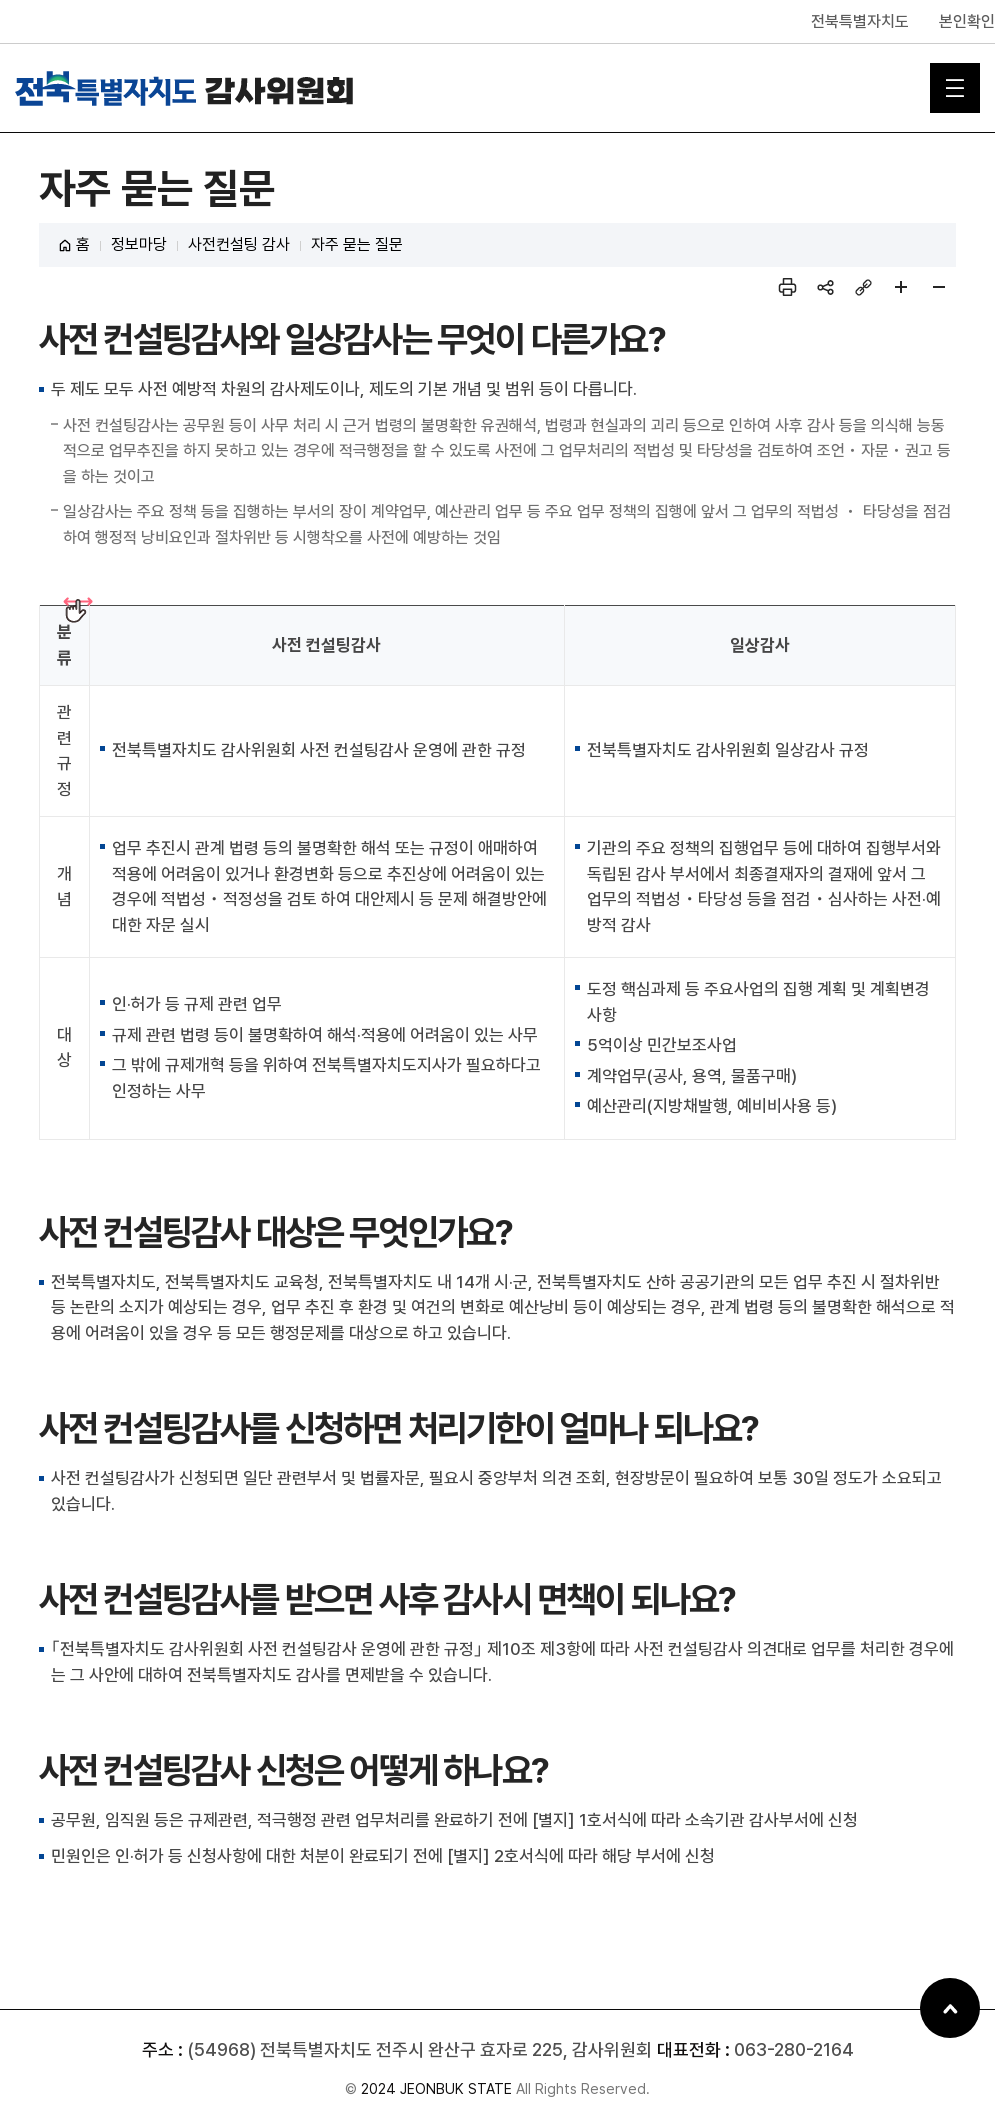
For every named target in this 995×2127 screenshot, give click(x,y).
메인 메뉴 (955, 88)
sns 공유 (825, 287)
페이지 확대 (901, 287)
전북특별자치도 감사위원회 (185, 88)
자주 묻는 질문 (357, 244)
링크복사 (863, 287)
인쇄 (787, 287)
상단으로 (950, 2008)
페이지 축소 (939, 287)
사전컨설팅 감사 (239, 244)
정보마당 (139, 244)
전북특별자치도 (860, 21)
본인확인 (967, 21)
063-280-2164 (794, 2049)
